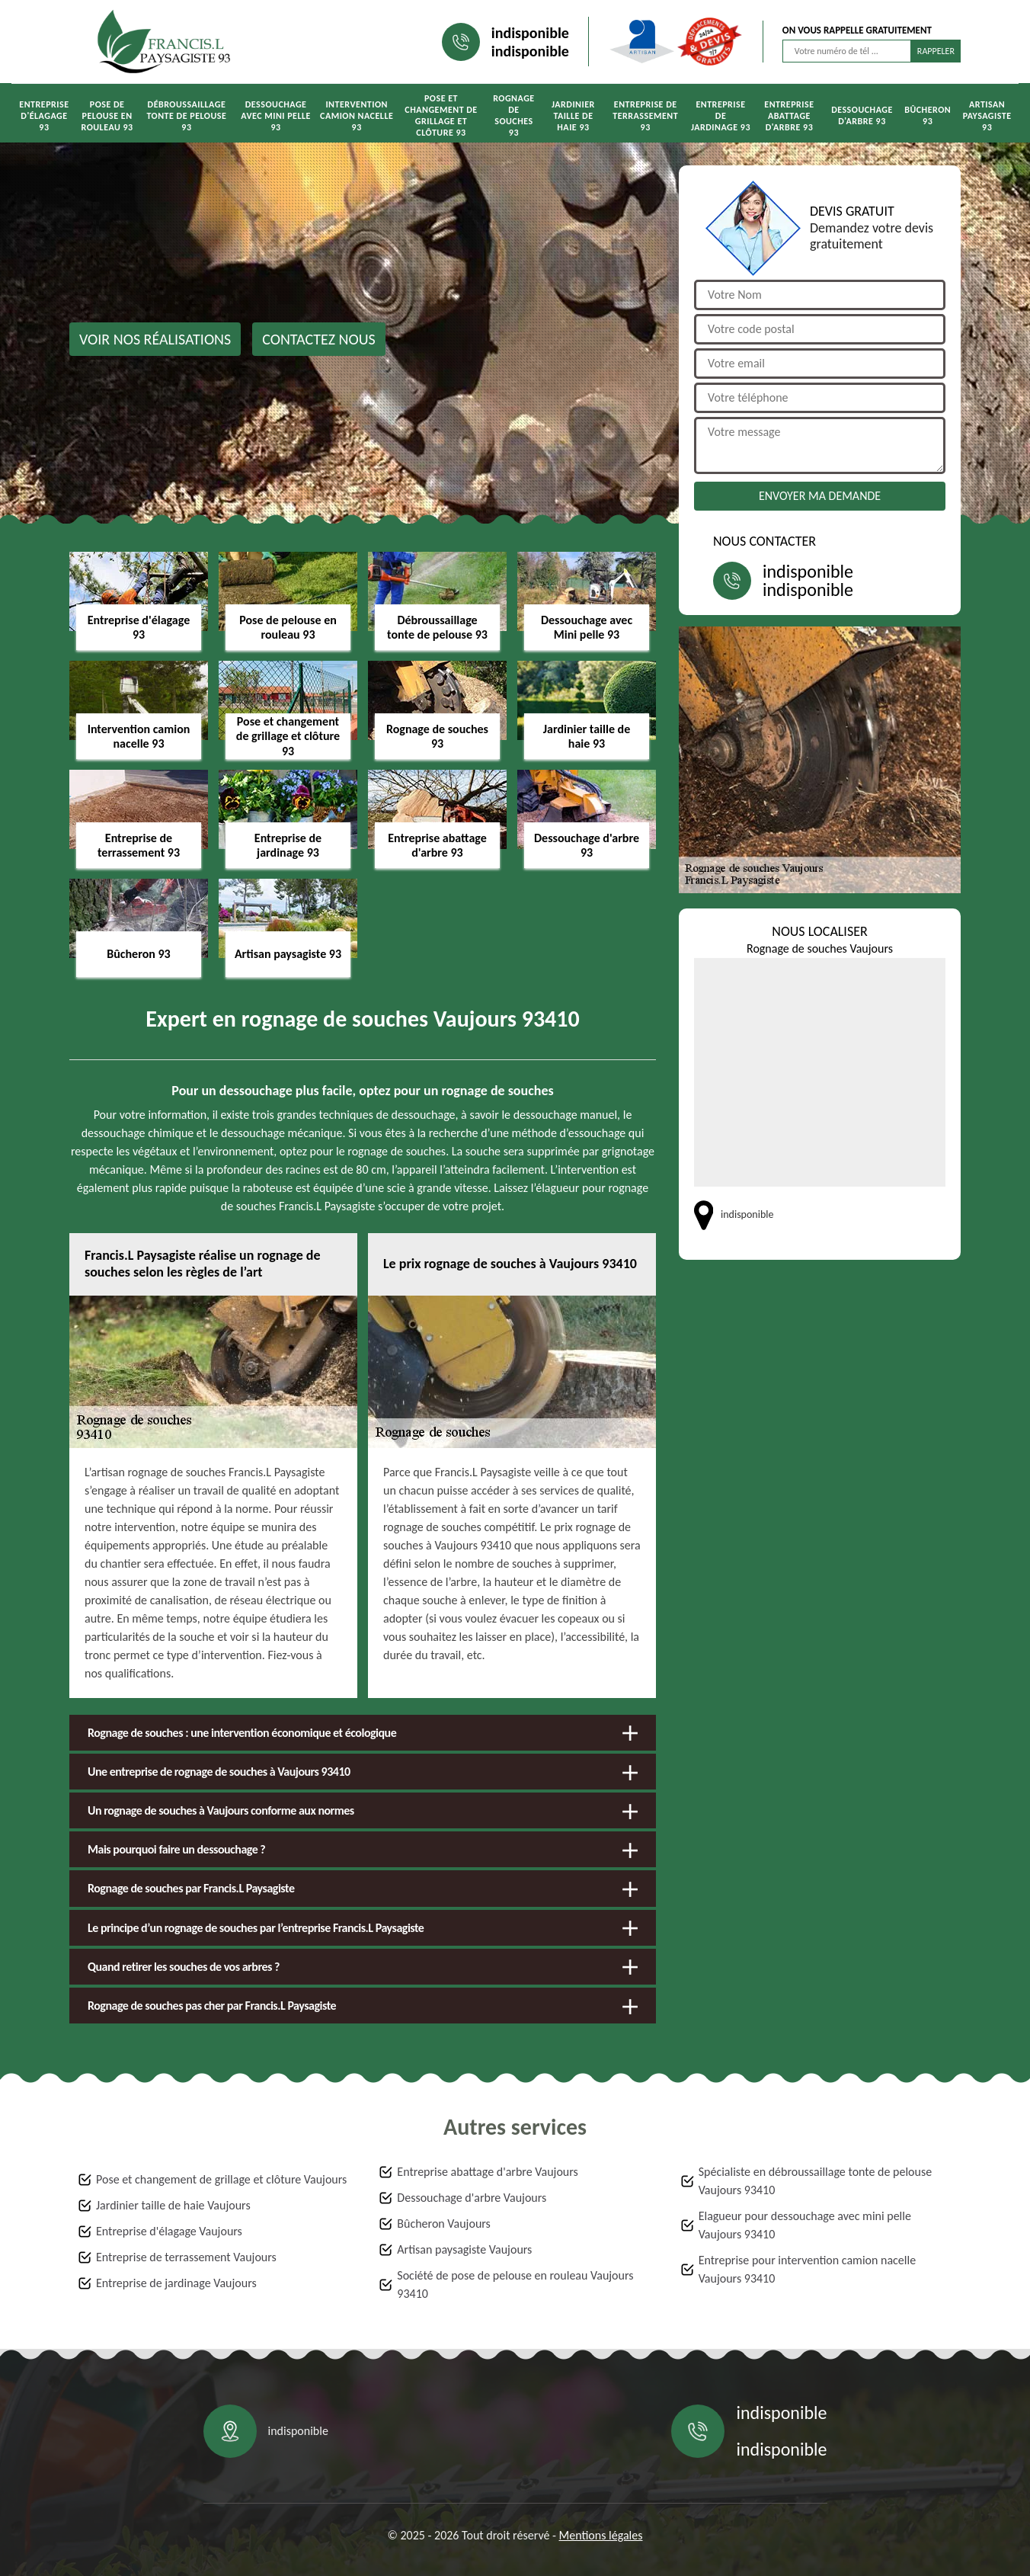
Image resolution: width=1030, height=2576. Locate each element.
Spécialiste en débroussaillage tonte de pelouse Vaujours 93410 (815, 2180)
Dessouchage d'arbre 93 (862, 115)
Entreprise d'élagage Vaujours (169, 2231)
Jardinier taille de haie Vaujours (173, 2205)
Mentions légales (601, 2535)
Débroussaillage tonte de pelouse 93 (186, 116)
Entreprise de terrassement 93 (645, 116)
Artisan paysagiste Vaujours (464, 2249)
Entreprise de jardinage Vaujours (176, 2283)
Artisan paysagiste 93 (987, 116)
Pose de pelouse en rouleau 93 (107, 116)
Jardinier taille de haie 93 (573, 116)
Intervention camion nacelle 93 (356, 116)
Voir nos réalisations (155, 339)
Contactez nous (319, 339)
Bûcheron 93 (927, 115)
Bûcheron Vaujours (444, 2223)
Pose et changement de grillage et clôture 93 (441, 115)
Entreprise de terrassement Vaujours (186, 2257)
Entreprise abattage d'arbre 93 (789, 116)
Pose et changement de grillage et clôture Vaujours (221, 2179)
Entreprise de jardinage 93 (720, 116)
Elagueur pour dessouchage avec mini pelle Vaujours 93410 (805, 2225)
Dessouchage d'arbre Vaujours (471, 2197)
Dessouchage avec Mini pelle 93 (276, 116)
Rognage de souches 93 (513, 115)
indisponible (530, 33)
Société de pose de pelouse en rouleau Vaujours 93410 (515, 2284)
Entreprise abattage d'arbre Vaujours (487, 2171)
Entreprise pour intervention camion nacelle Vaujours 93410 (807, 2269)
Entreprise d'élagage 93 (44, 116)
